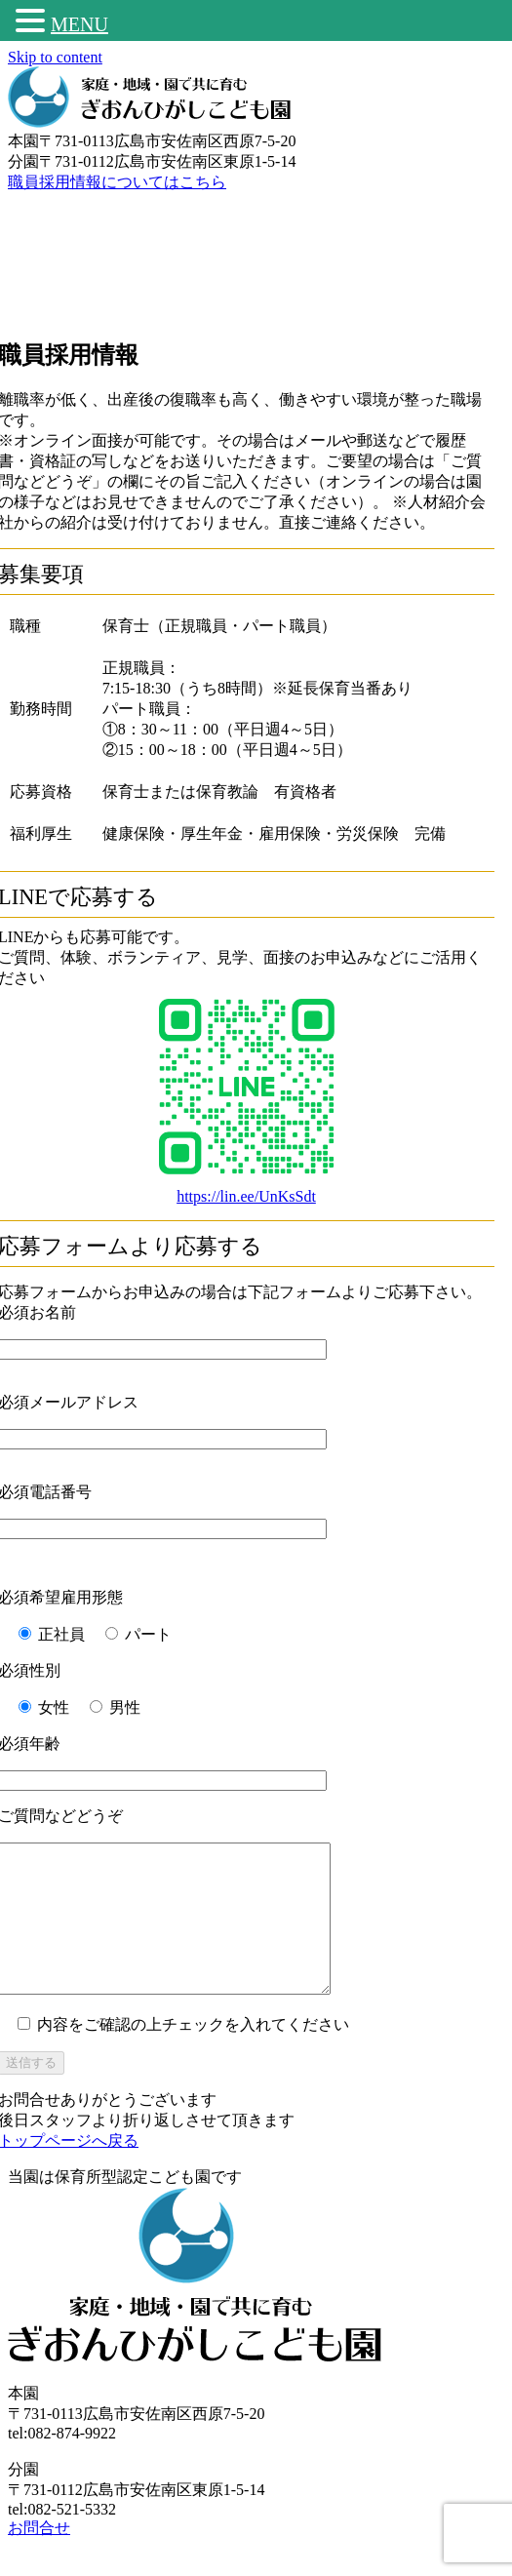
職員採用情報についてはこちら (117, 182)
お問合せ (39, 2557)
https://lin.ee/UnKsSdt (246, 1196)
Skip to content (55, 57)
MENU (79, 24)
